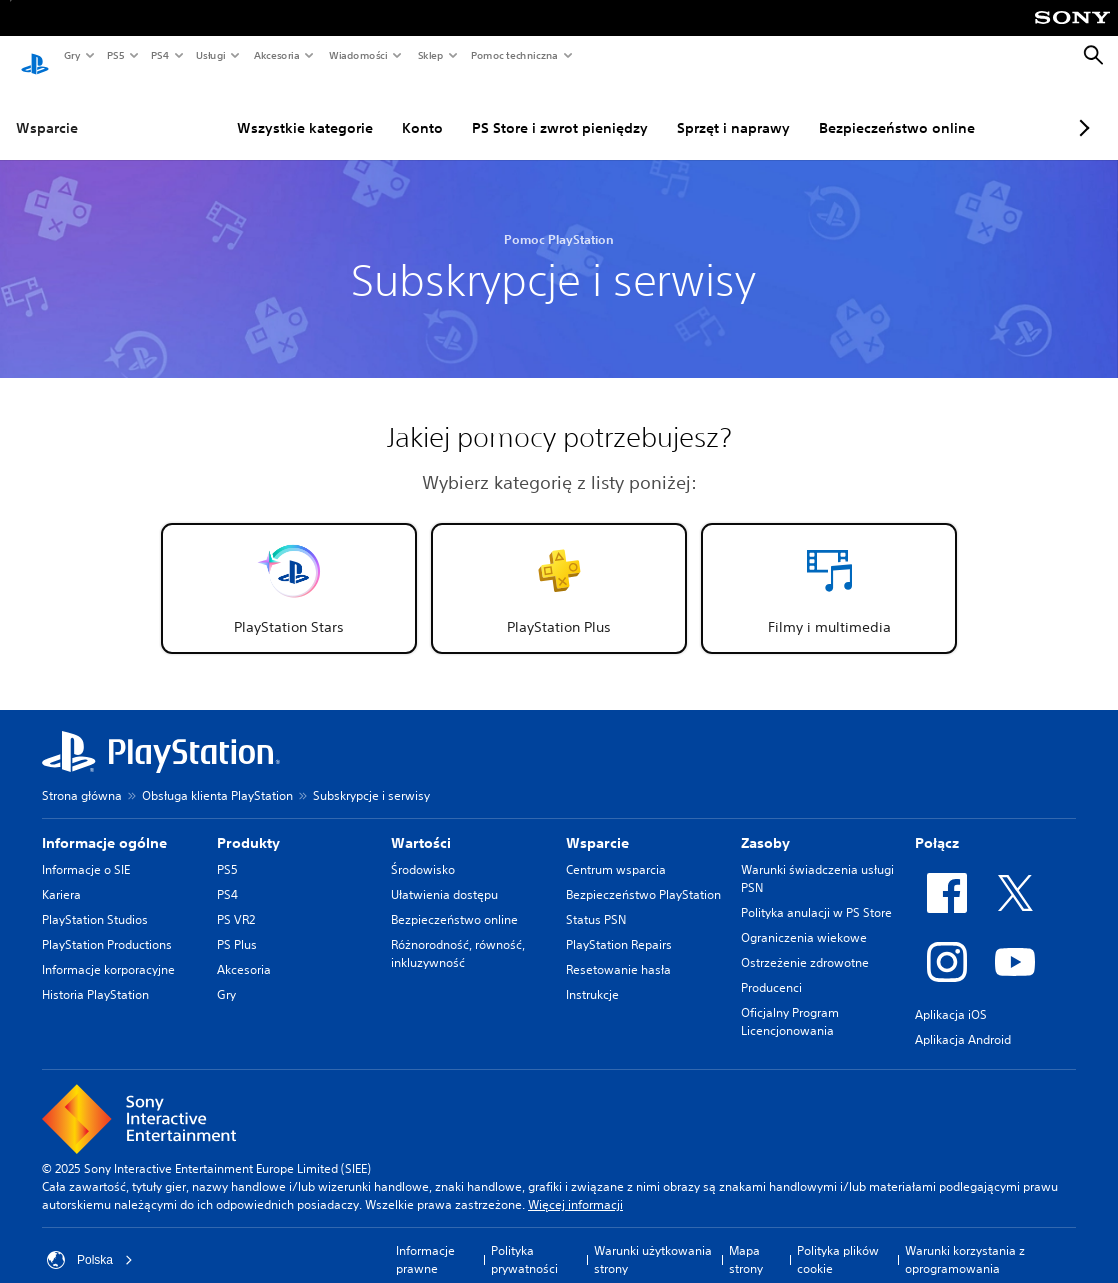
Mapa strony (746, 1240)
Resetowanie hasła (618, 950)
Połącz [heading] (937, 824)
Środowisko (423, 850)
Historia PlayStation (95, 975)
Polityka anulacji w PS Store (816, 893)
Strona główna (82, 776)
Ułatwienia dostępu (444, 875)
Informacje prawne (425, 1240)
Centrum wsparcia (616, 850)
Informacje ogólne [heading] (104, 824)
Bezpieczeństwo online (848, 109)
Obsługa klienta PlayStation (217, 776)
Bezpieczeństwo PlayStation (643, 875)
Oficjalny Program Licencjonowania (790, 1002)
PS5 (114, 55)
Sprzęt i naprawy (684, 109)
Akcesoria (276, 55)
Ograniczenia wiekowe (804, 918)
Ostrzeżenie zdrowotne (805, 943)
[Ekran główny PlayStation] (35, 56)
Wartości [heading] (421, 824)
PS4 (159, 55)
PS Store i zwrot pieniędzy (511, 109)
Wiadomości (357, 55)
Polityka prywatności (524, 1240)
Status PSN (596, 900)
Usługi (210, 55)
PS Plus (237, 925)
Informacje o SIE (86, 850)
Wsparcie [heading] (597, 824)
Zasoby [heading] (765, 824)
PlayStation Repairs (619, 925)
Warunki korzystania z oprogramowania (965, 1240)
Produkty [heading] (248, 824)
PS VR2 (236, 900)
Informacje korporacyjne (108, 950)
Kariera (61, 875)
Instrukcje (592, 975)
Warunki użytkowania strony (653, 1240)
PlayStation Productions (107, 925)
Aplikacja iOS (951, 995)
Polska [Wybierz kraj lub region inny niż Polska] (90, 1241)
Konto (373, 109)
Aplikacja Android (963, 1020)
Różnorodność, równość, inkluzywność (458, 934)
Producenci (771, 968)
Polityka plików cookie (838, 1240)
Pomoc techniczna (513, 55)
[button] (289, 569)
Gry (71, 55)
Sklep (430, 55)
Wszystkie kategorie (256, 109)
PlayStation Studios (95, 900)
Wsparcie (47, 109)
